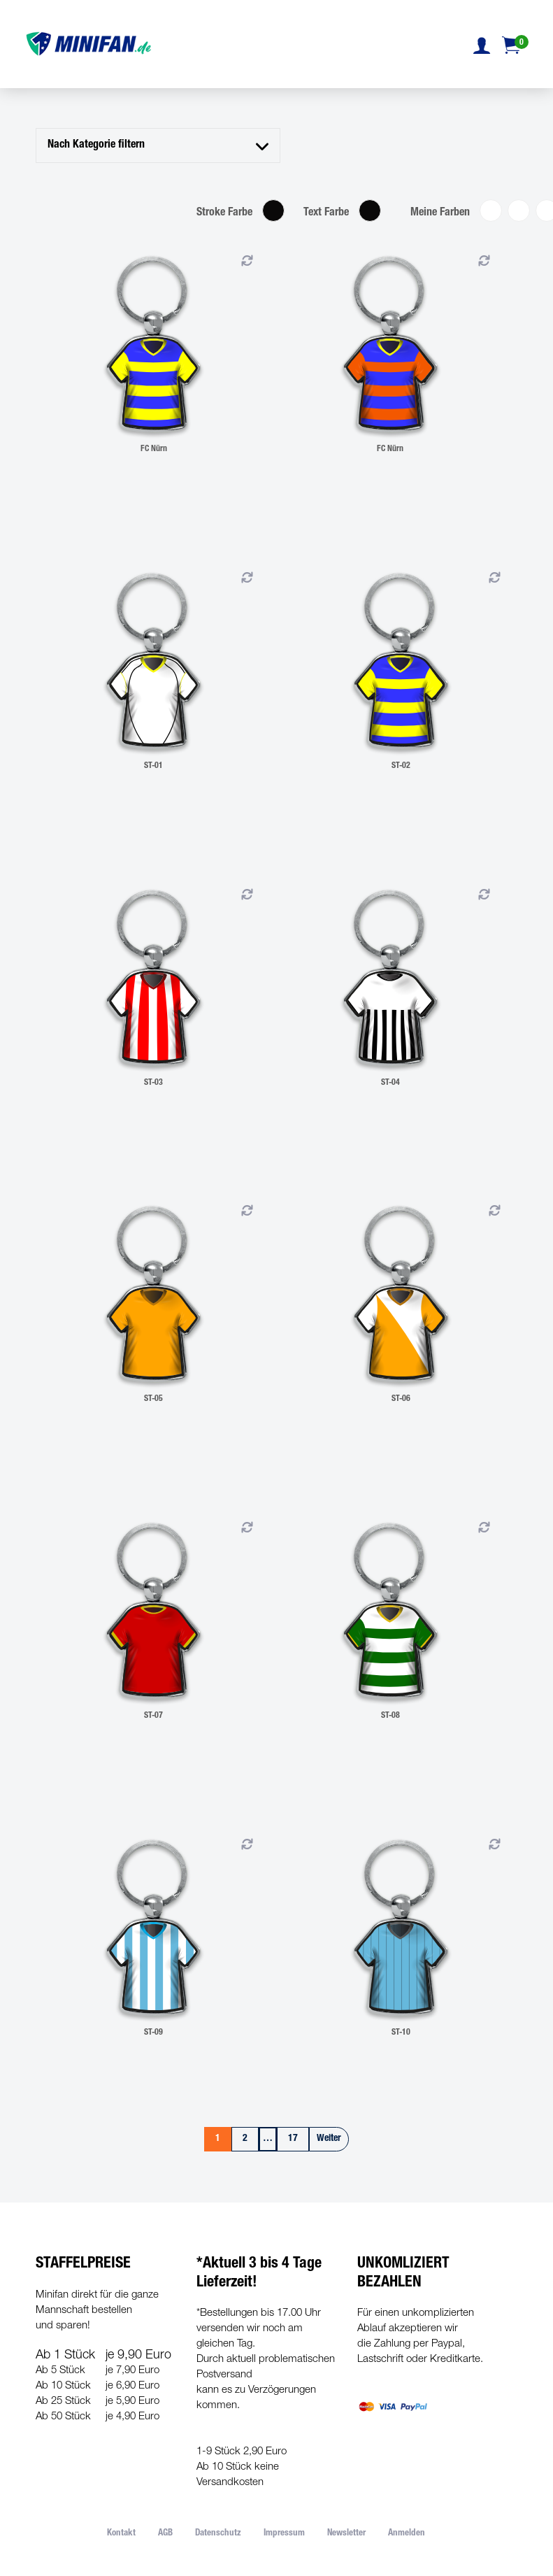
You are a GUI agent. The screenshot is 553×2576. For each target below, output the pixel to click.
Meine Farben (440, 213)
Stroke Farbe (224, 213)
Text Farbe (326, 213)
